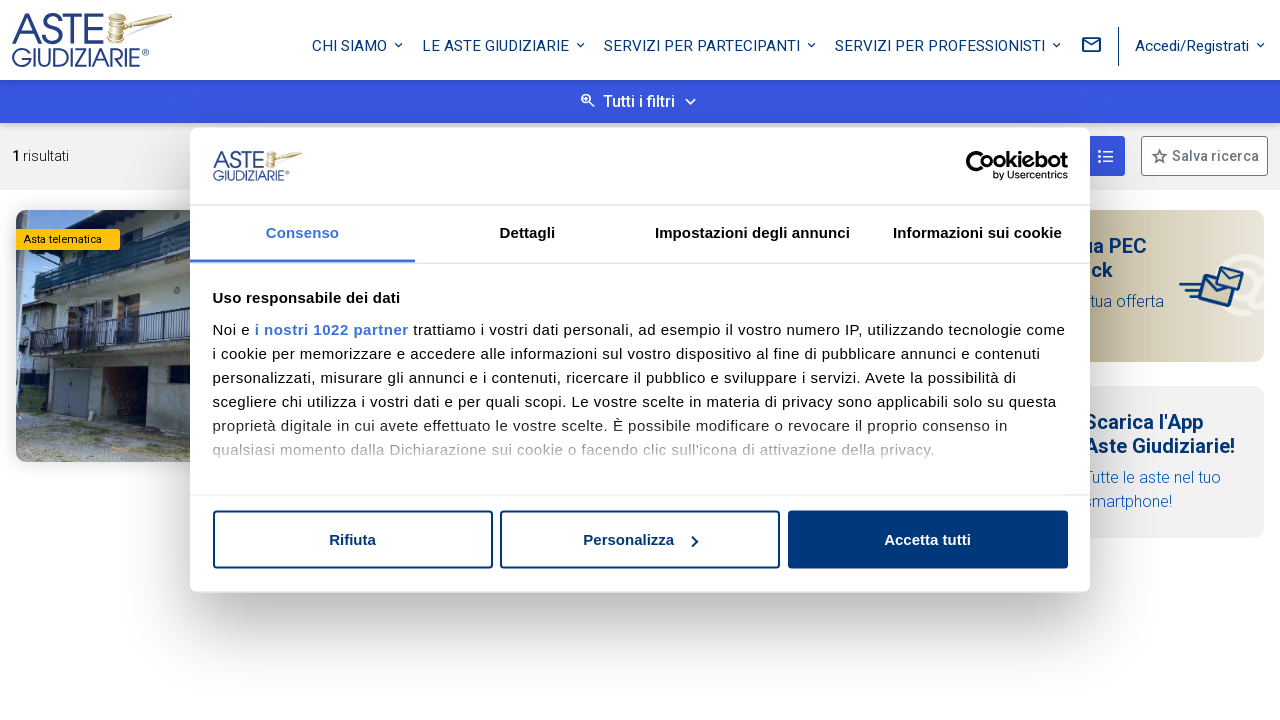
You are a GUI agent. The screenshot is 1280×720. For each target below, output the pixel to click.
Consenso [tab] (302, 231)
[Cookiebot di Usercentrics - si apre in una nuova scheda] (980, 166)
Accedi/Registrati (1194, 43)
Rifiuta (352, 539)
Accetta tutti (927, 539)
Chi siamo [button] (351, 43)
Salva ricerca (1214, 156)
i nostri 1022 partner (332, 328)
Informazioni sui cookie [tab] (977, 231)
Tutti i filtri (639, 101)
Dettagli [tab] (528, 231)
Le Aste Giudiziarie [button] (497, 43)
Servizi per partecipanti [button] (704, 43)
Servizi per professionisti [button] (942, 43)
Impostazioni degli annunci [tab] (752, 231)
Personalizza (640, 539)
